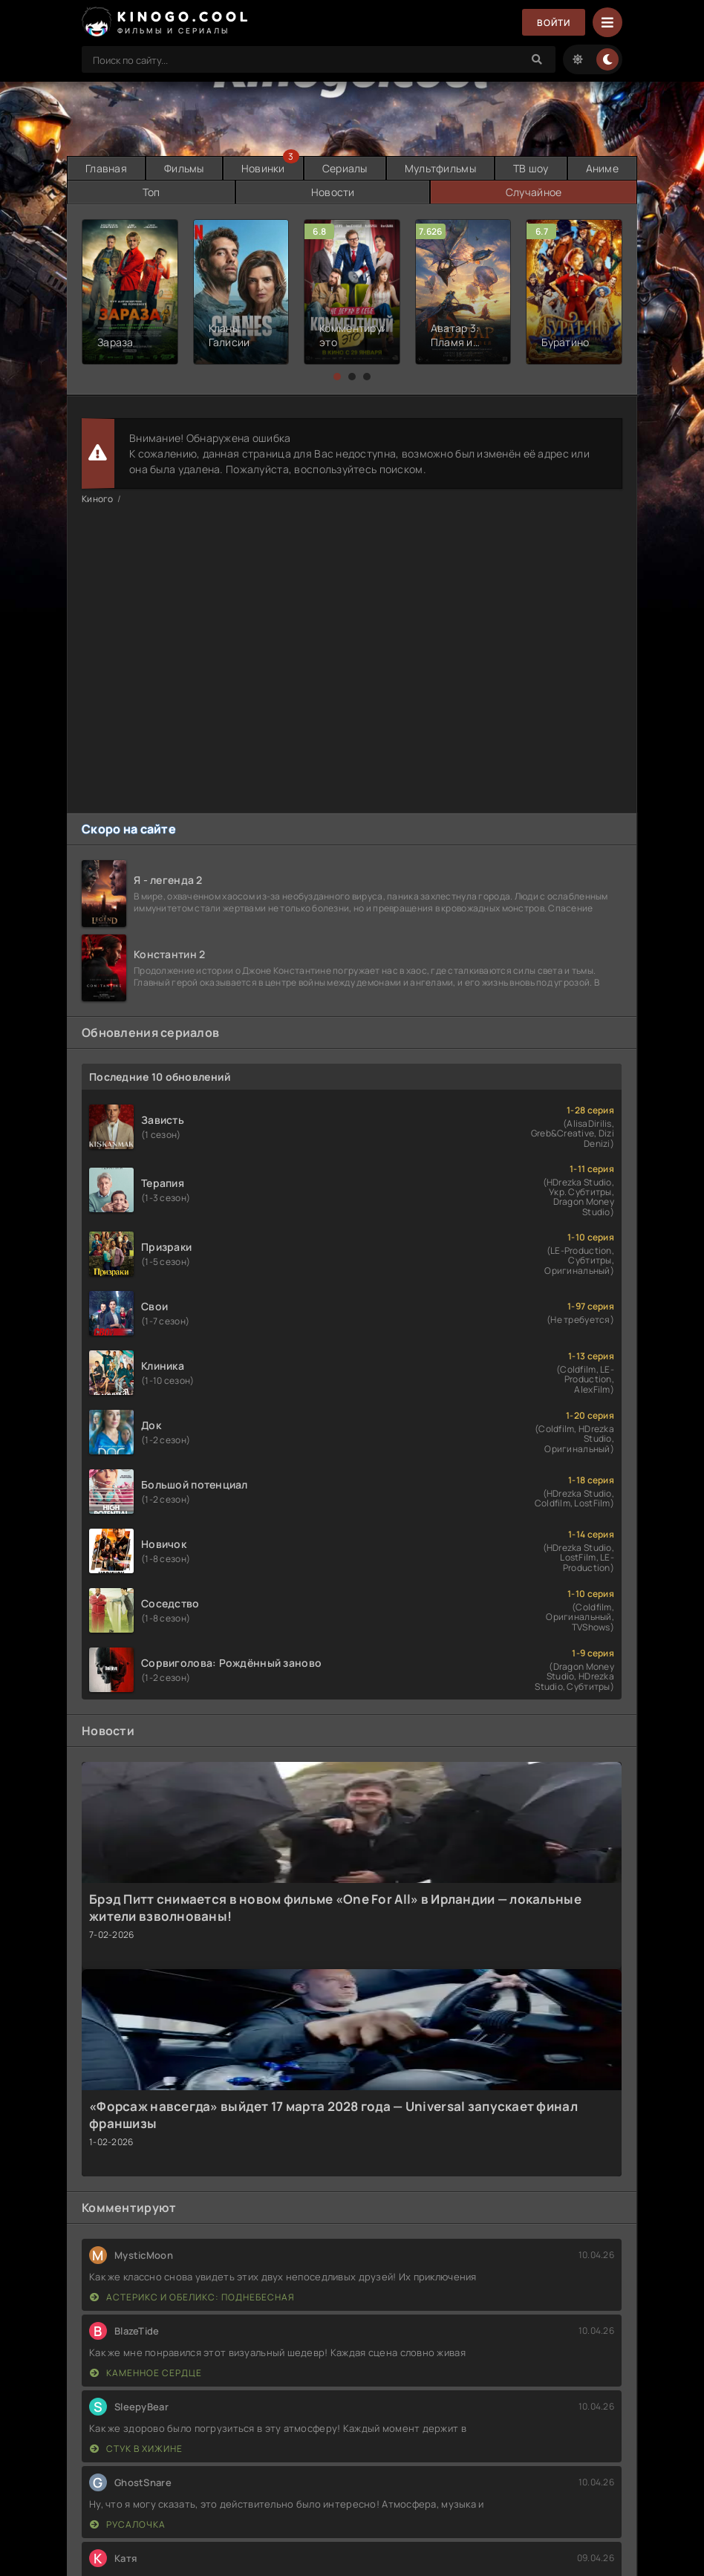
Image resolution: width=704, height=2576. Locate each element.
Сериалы (345, 168)
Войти (553, 22)
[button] (337, 376)
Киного (98, 498)
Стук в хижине (136, 2448)
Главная (106, 168)
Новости (333, 192)
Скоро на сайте (129, 829)
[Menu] (607, 22)
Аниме (602, 168)
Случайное (534, 192)
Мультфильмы (440, 168)
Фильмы (184, 168)
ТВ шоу (531, 168)
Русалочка (128, 2524)
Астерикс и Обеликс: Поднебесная (192, 2297)
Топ (151, 192)
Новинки (263, 168)
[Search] (536, 59)
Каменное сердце (146, 2373)
